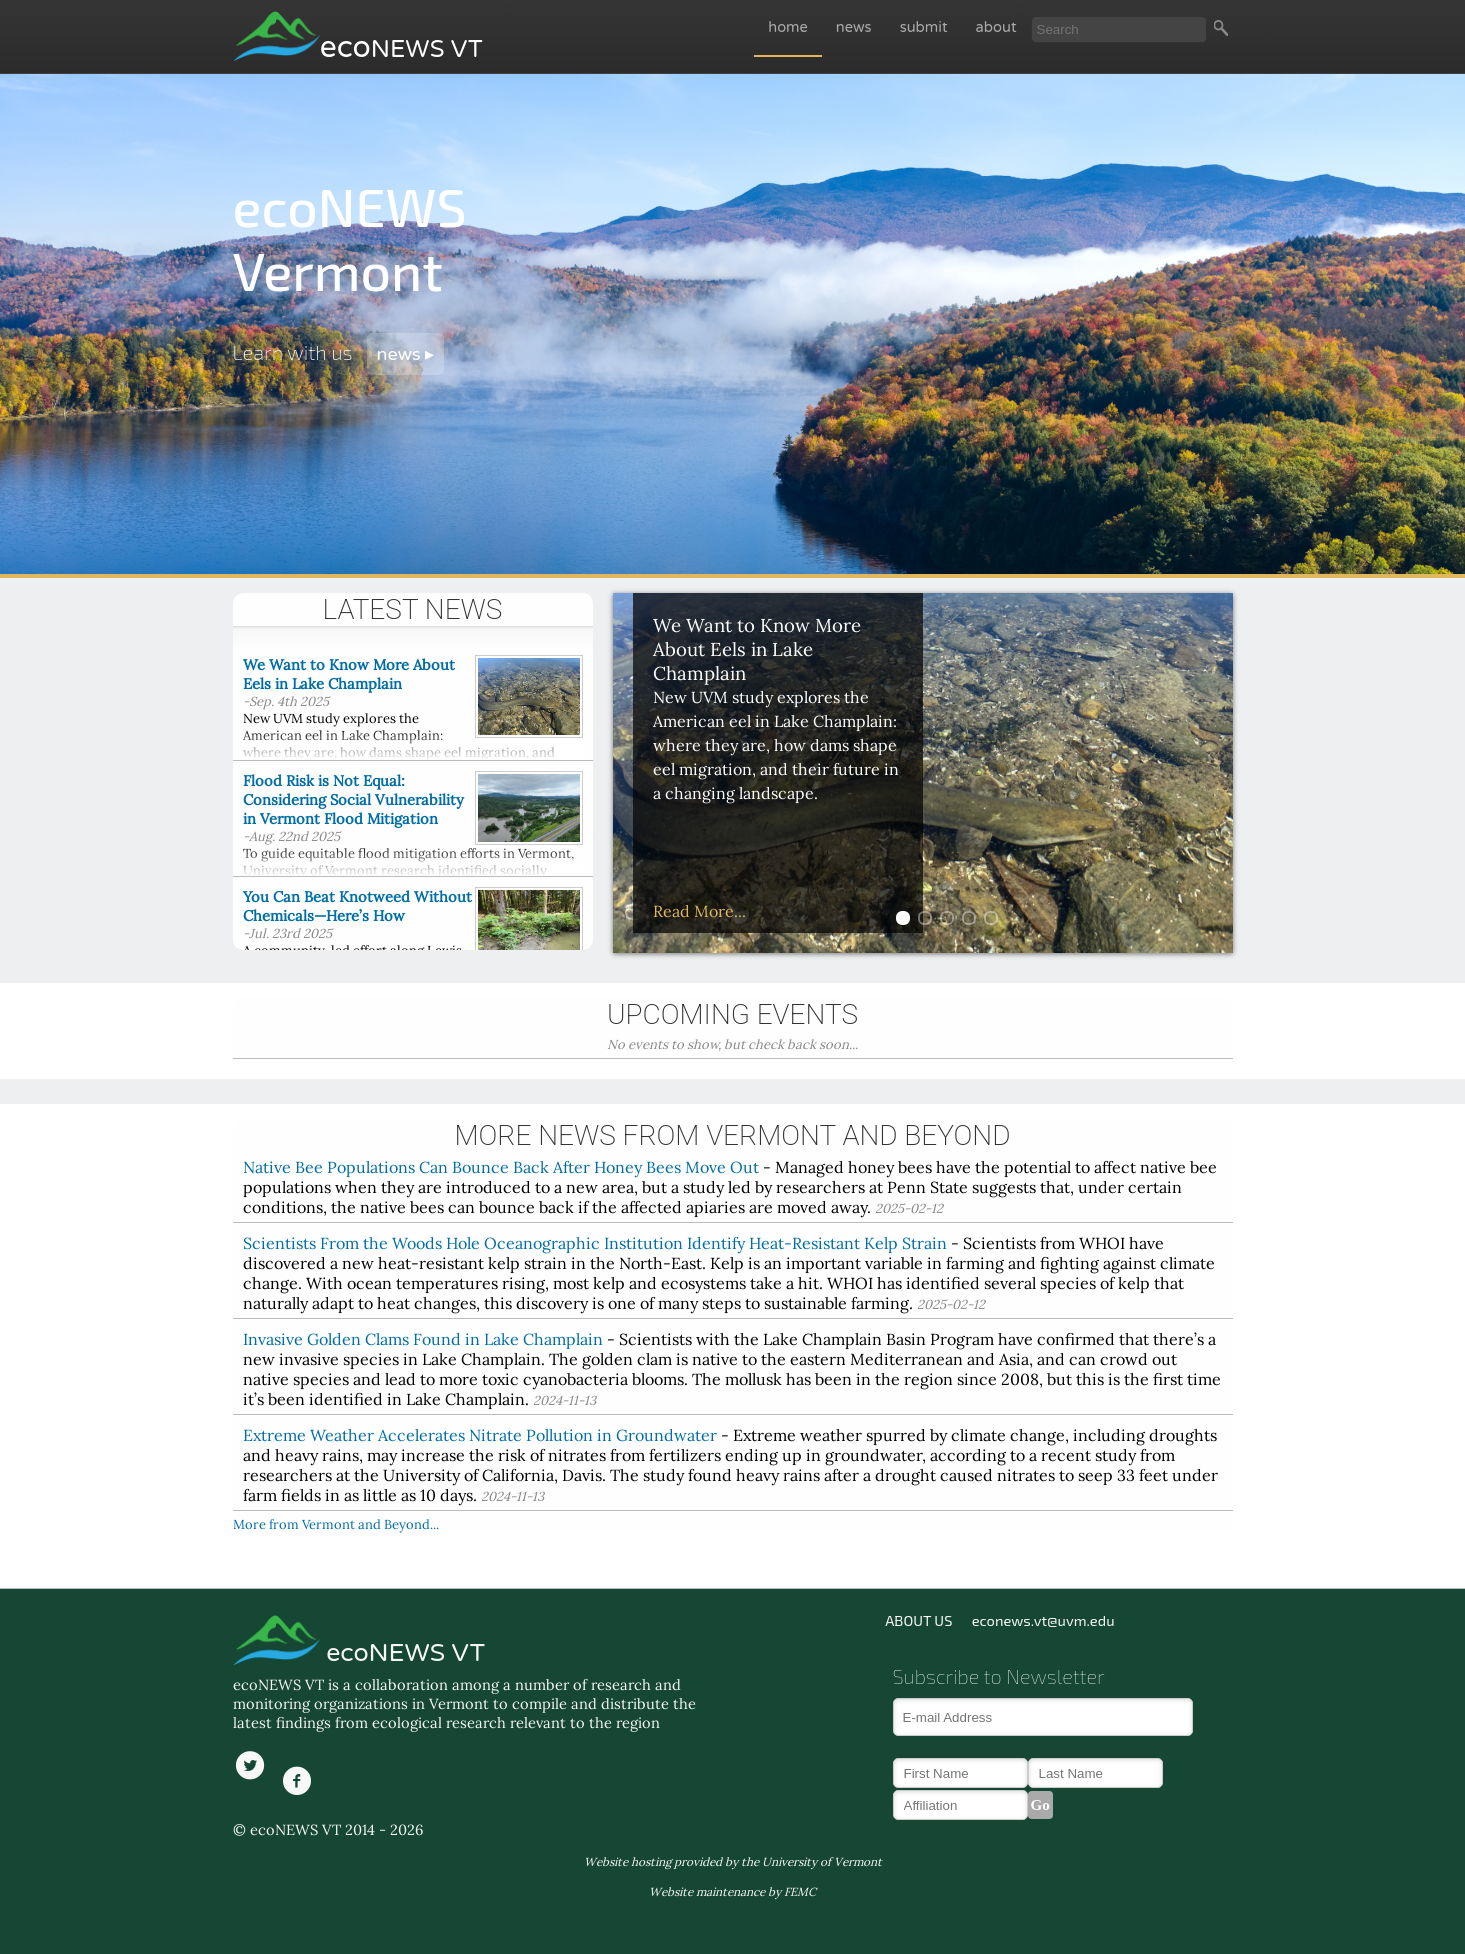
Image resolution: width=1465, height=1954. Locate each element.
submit (924, 27)
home (788, 27)
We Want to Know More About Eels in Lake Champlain (349, 674)
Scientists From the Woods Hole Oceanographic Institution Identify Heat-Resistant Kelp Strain (595, 1243)
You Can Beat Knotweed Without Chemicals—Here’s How (357, 906)
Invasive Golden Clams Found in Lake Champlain (423, 1339)
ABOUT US (918, 1620)
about (996, 27)
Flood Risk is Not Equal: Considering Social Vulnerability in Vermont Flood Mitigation (353, 799)
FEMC (800, 1891)
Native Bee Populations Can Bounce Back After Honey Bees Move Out (501, 1167)
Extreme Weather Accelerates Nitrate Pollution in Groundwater (480, 1435)
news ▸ (406, 354)
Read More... (699, 911)
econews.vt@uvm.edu (1043, 1620)
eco (401, 47)
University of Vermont (822, 1861)
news (854, 27)
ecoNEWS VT (402, 1653)
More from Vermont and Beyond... (336, 1524)
